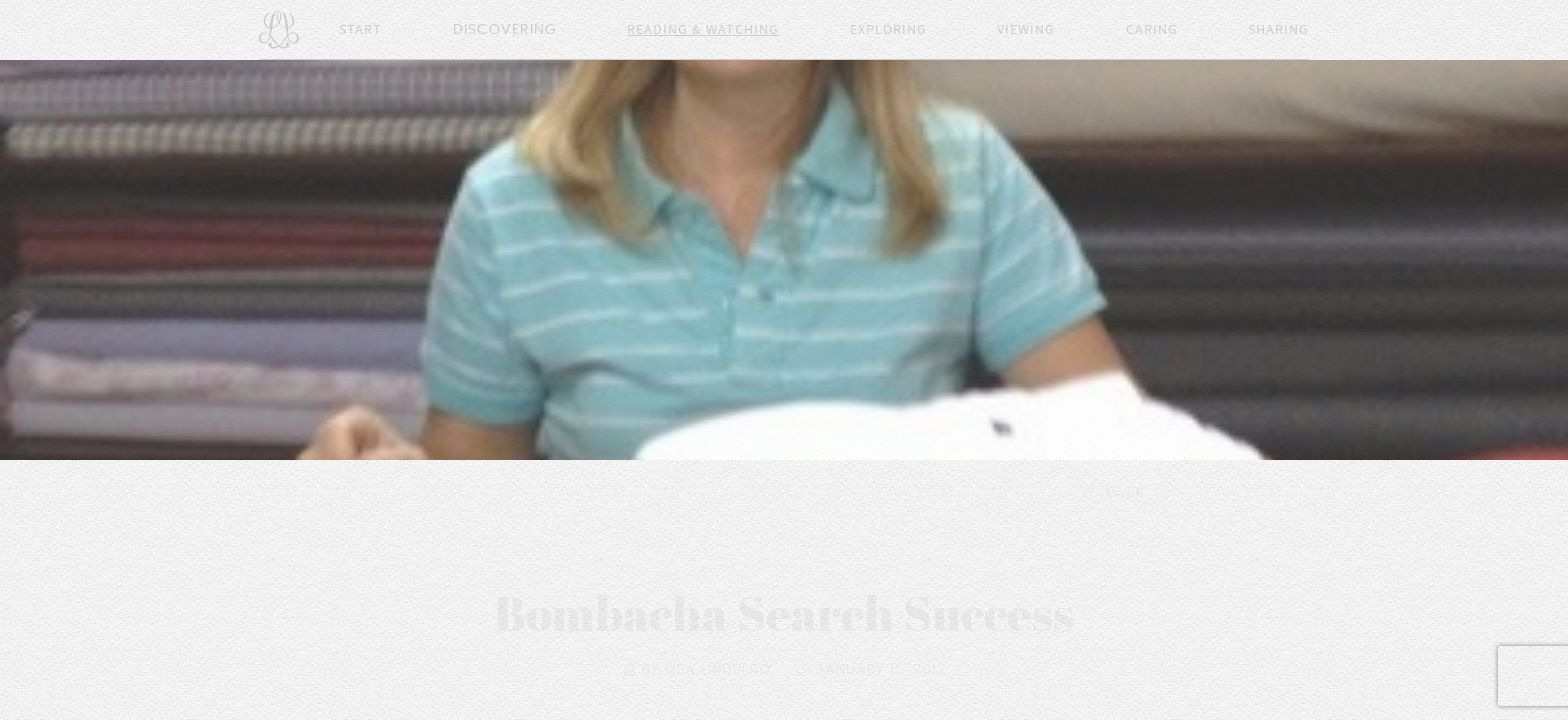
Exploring (888, 30)
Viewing (1026, 30)
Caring (1152, 30)
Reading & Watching (703, 30)
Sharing (1278, 30)
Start (360, 30)
